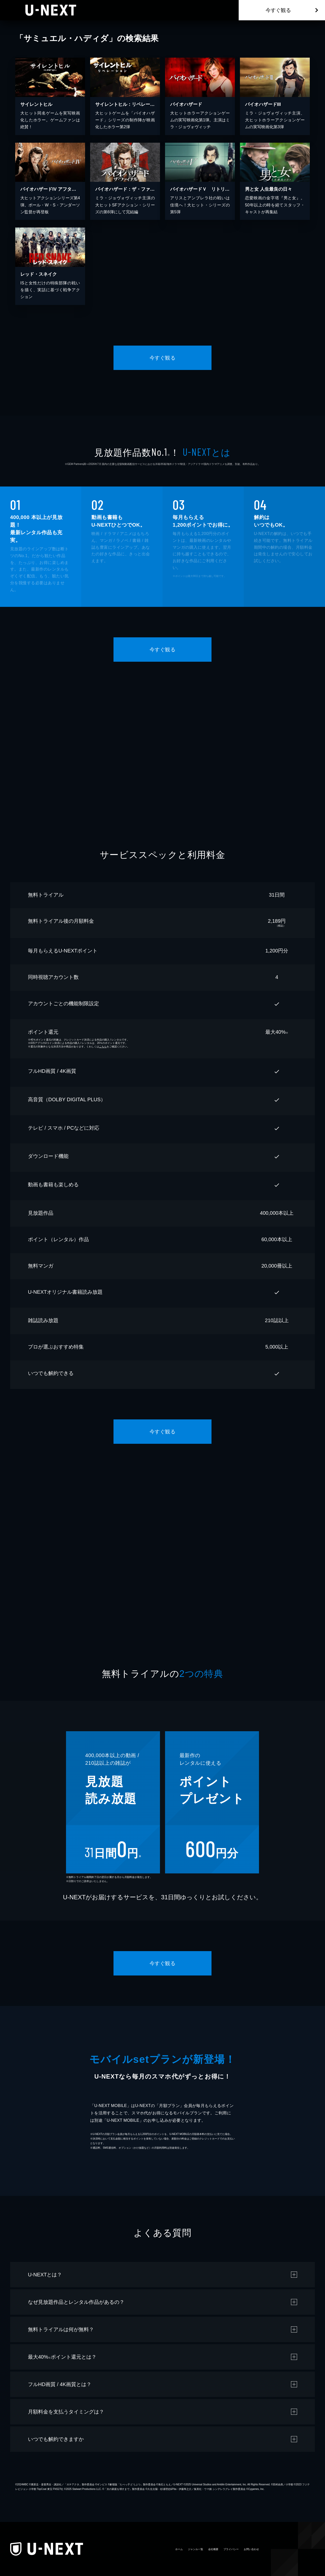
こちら (103, 1046)
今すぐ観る (278, 10)
